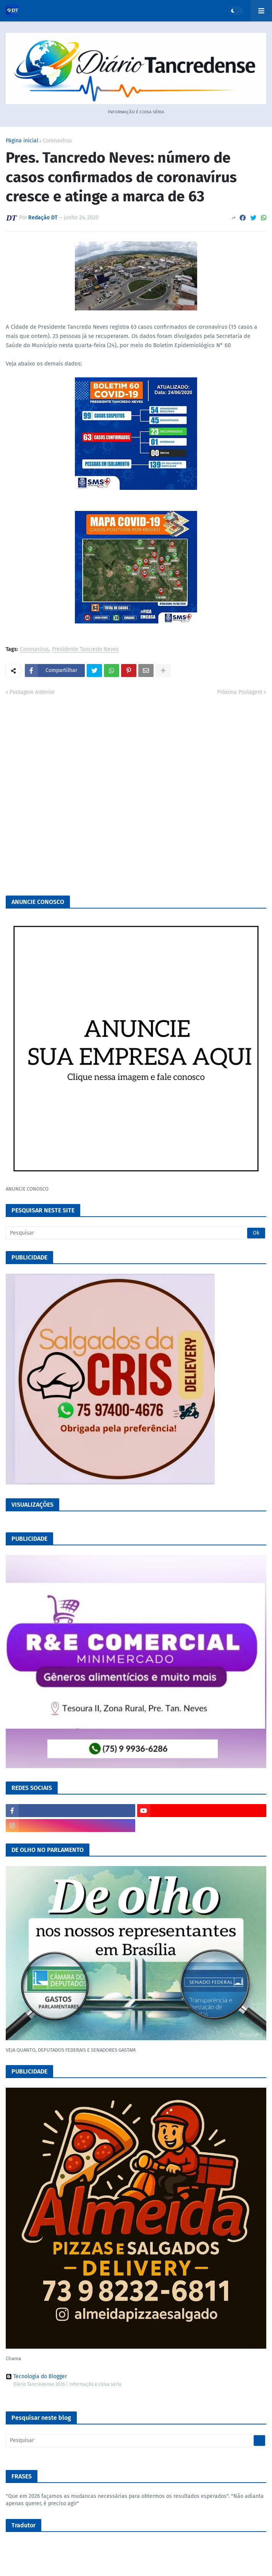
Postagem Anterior (32, 692)
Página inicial (22, 141)
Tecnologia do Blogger (36, 2377)
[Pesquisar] (136, 1233)
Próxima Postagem (239, 692)
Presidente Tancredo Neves (85, 650)
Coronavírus (57, 141)
